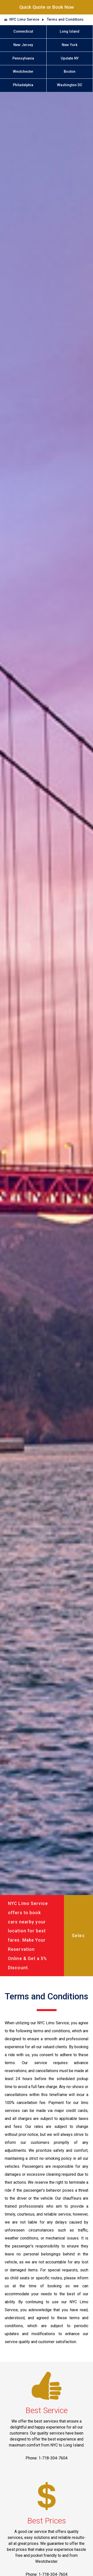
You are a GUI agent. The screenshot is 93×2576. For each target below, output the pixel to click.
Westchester (23, 71)
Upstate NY (70, 58)
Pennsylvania (23, 58)
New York (70, 45)
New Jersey (23, 45)
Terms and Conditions (65, 19)
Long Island (69, 31)
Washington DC (69, 85)
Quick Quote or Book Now (46, 7)
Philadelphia (23, 85)
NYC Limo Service (24, 19)
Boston (69, 71)
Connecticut (23, 31)
